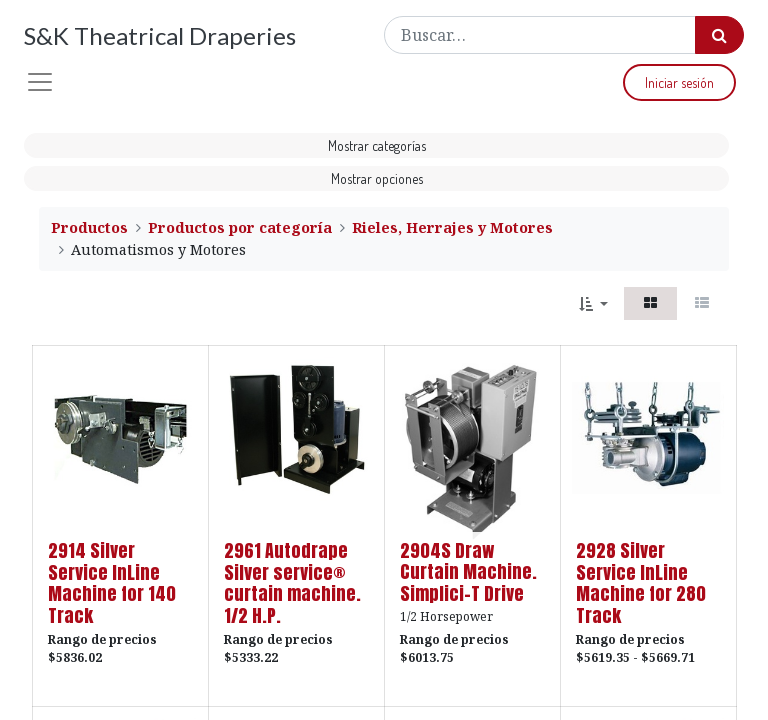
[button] (593, 303)
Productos (89, 227)
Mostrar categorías (377, 145)
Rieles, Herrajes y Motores (452, 227)
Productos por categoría (240, 227)
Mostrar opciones (377, 178)
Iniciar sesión (679, 82)
